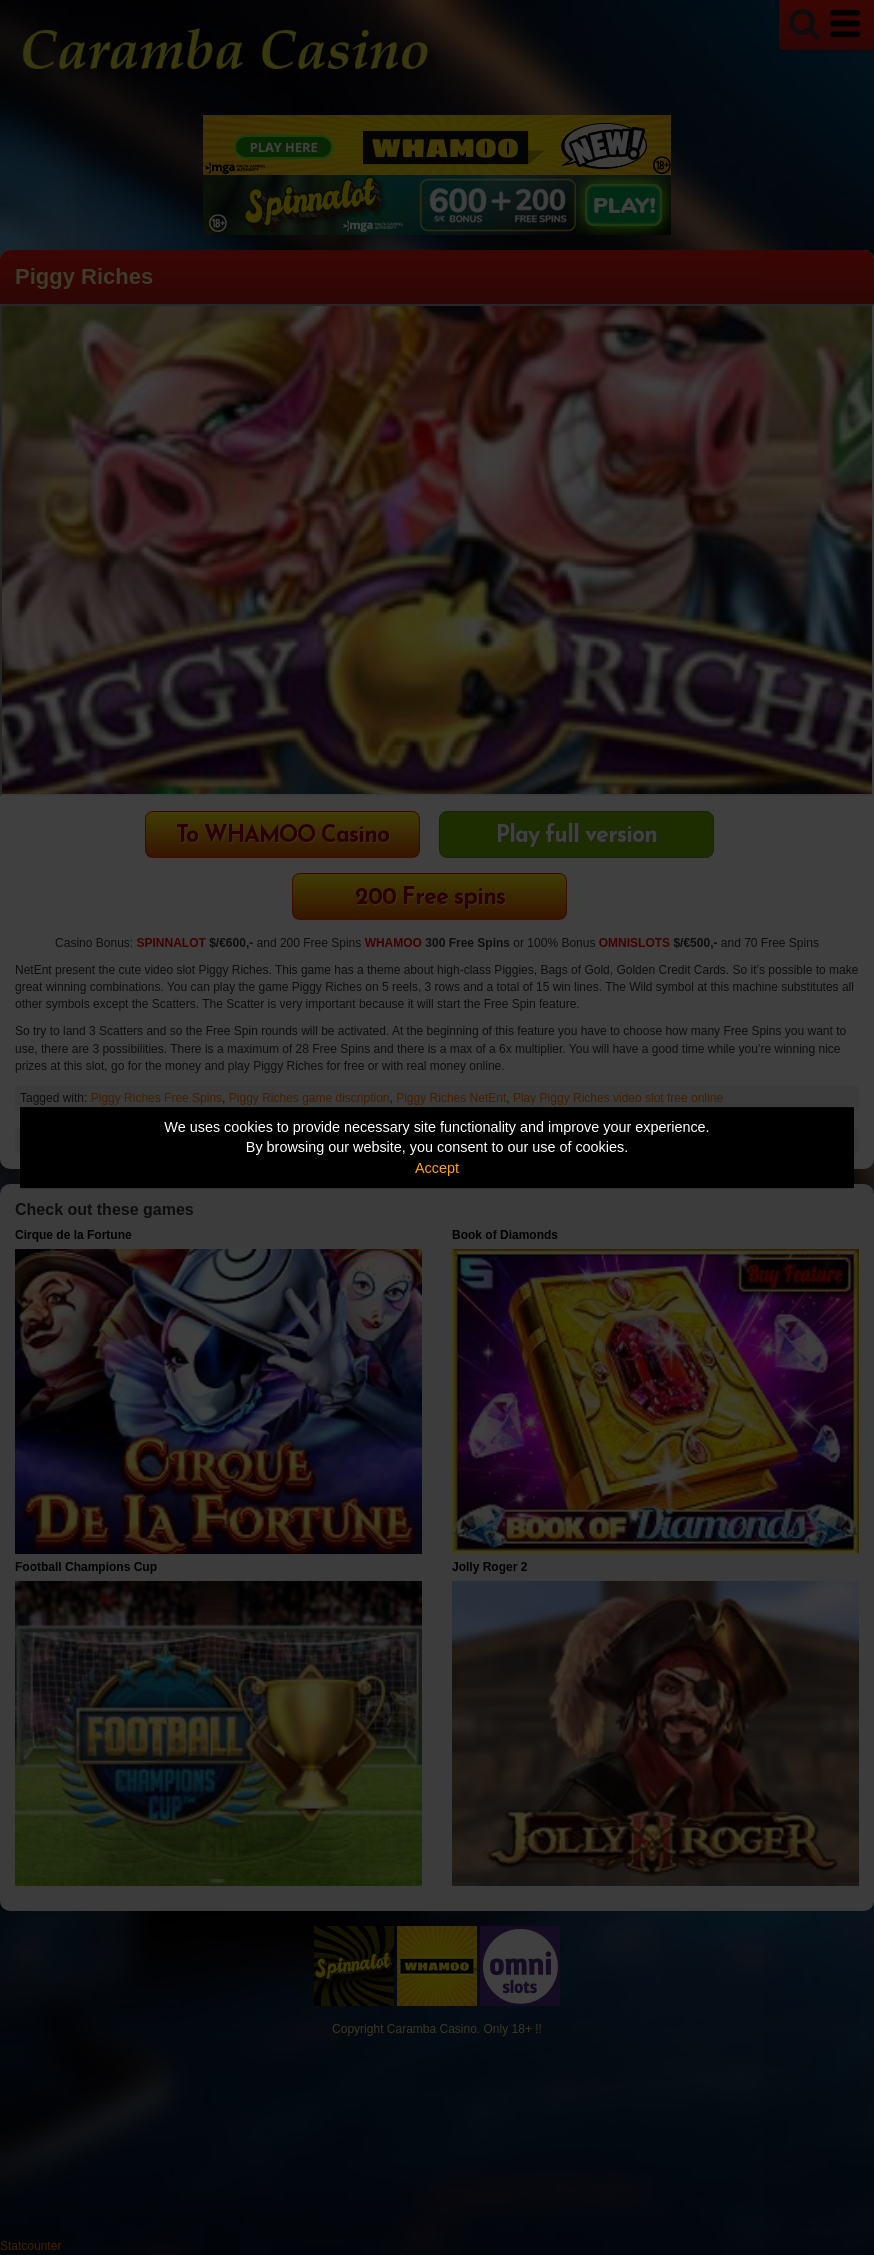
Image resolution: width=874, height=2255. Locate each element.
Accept (437, 1168)
